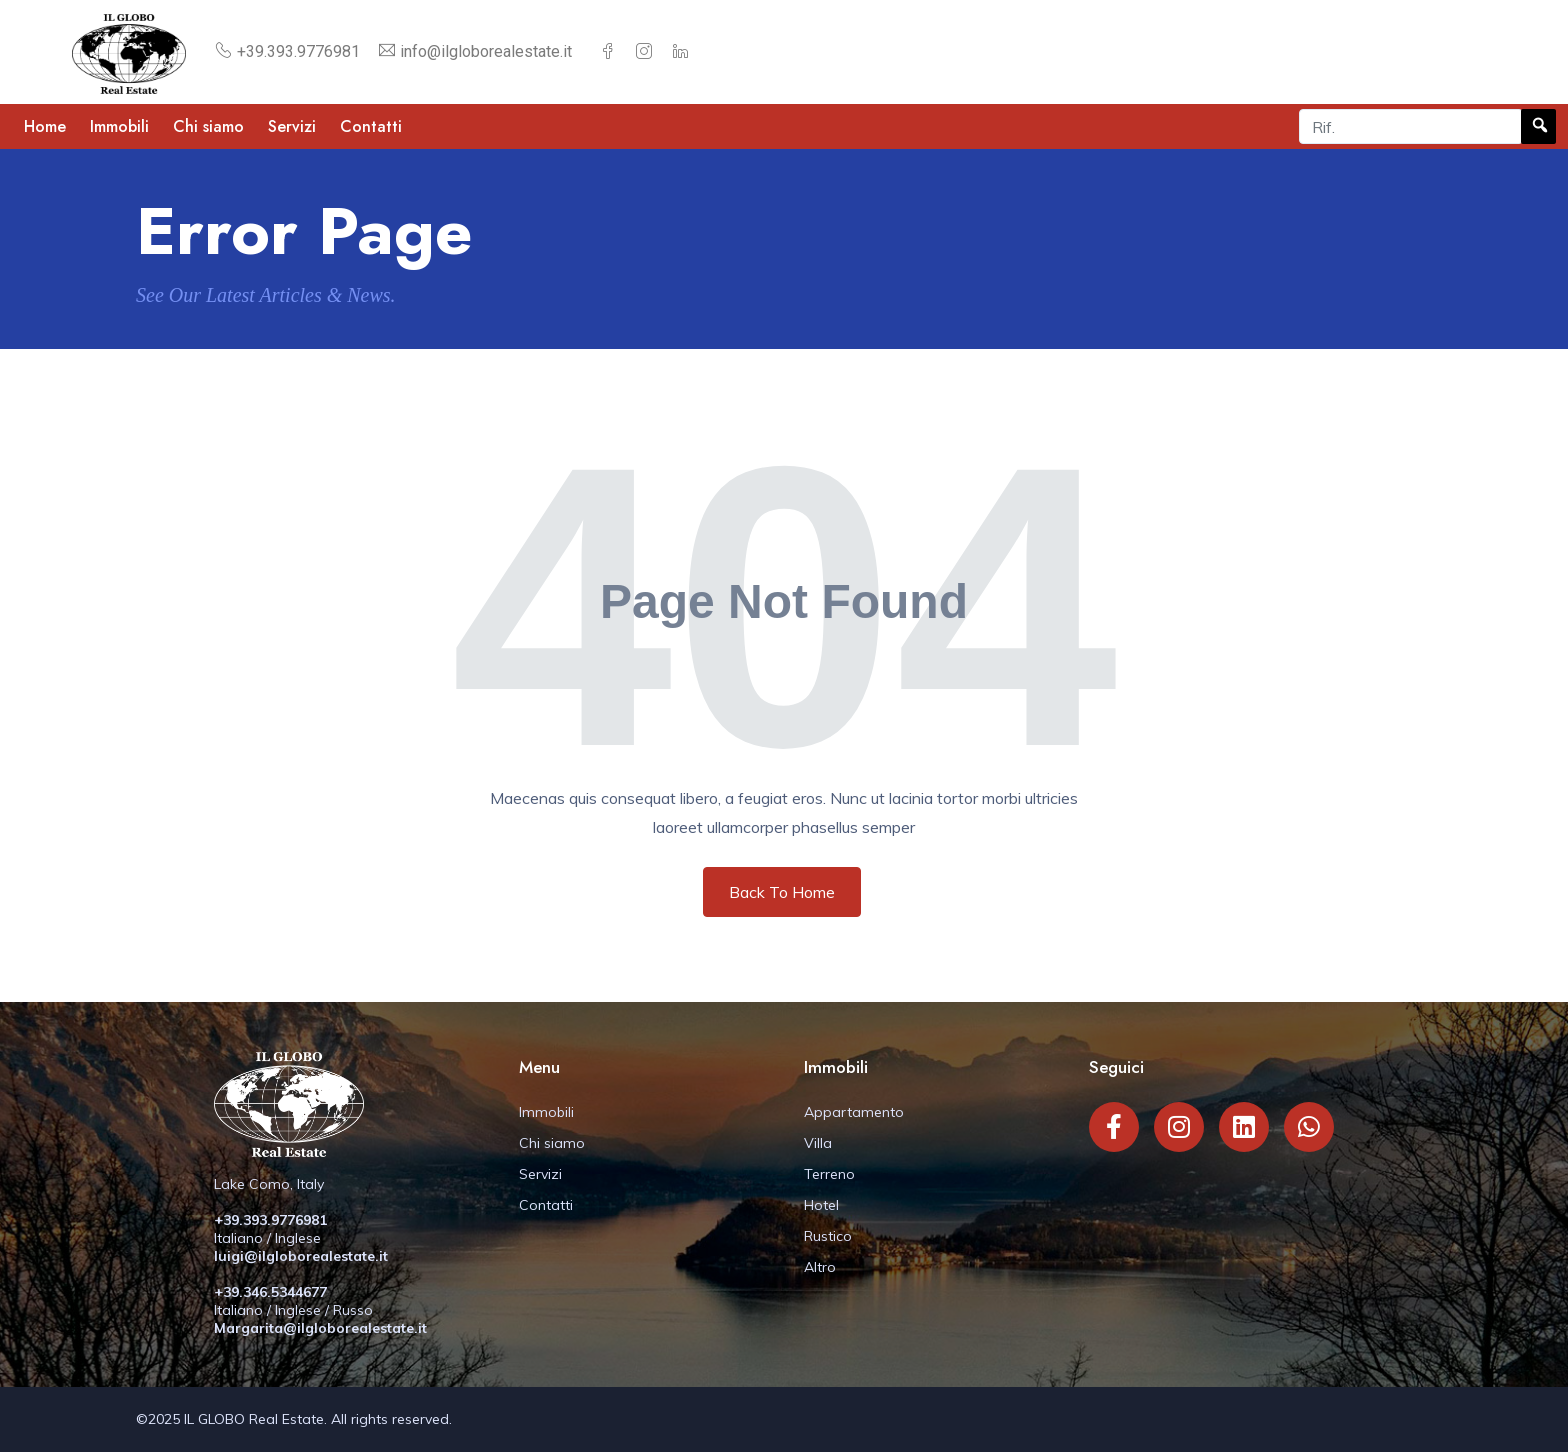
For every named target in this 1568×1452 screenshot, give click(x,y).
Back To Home (782, 892)
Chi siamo (208, 126)
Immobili (119, 126)
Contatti (371, 126)
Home (45, 126)
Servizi (292, 126)
